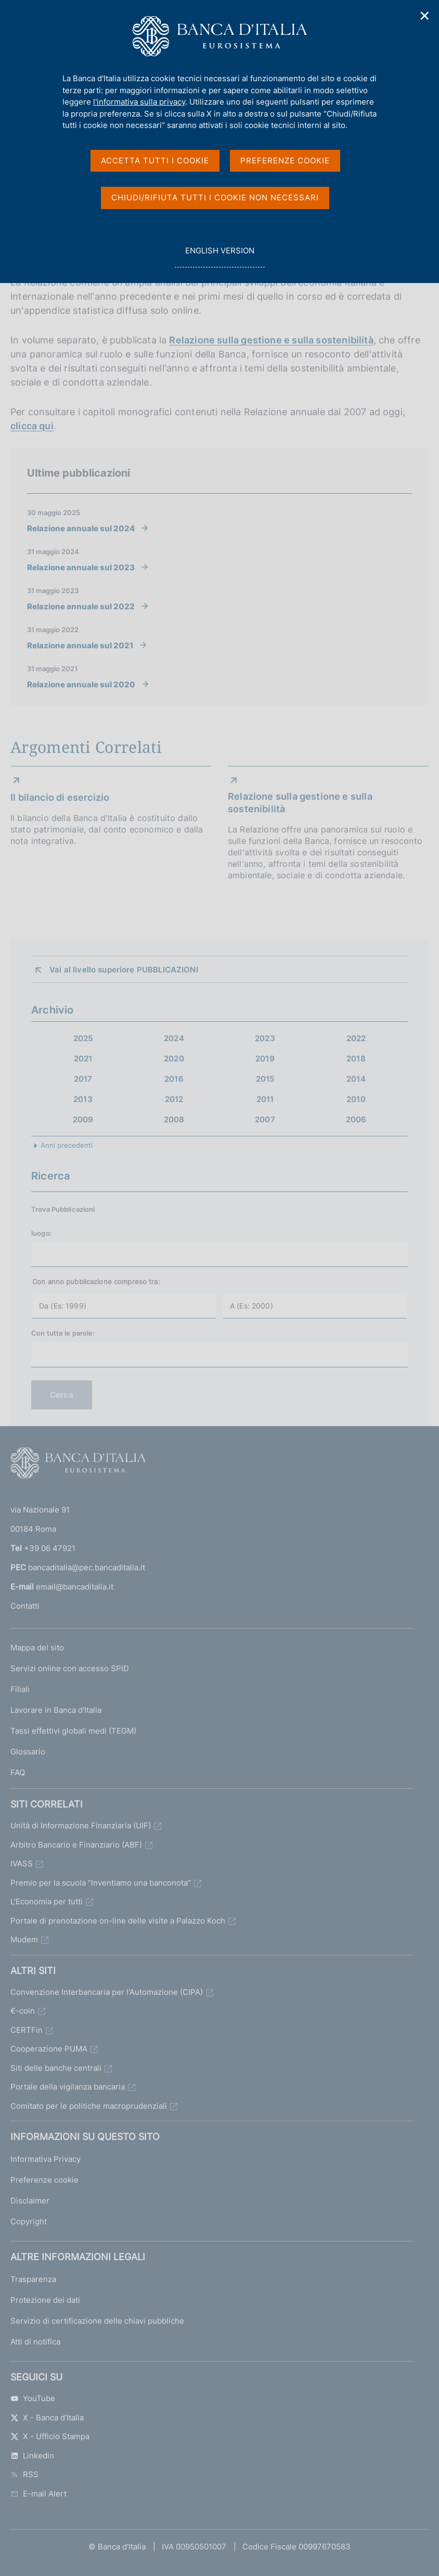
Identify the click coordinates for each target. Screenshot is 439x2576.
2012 (174, 1099)
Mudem (24, 1939)
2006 (356, 1119)
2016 (174, 1079)
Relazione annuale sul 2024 (81, 528)
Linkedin (32, 2455)
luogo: (41, 1233)
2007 (265, 1119)
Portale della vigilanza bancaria (67, 2087)
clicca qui (32, 425)
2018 (356, 1058)
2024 (174, 1038)
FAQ (17, 1772)
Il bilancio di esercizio (59, 797)
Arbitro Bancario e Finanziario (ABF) (76, 1845)
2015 (265, 1079)
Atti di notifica (35, 2342)
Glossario (27, 1752)
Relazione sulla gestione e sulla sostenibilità (271, 340)
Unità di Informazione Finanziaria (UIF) (80, 1825)
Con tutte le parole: (63, 1333)
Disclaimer (29, 2201)
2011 (265, 1099)
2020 (174, 1058)
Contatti (25, 1606)
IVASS (21, 1863)
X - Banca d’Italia (47, 2418)
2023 (265, 1038)
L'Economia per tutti (46, 1901)
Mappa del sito (37, 1647)
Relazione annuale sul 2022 (81, 606)
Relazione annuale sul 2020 (81, 684)
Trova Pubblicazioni (63, 1209)
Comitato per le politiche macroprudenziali (88, 2106)
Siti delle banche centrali (55, 2068)
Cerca (61, 1395)
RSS (24, 2474)
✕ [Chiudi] (425, 16)
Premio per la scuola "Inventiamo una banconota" (100, 1883)
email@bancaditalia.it (74, 1587)
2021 (83, 1058)
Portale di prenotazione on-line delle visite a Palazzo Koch (117, 1921)
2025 (83, 1038)
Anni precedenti (67, 1145)
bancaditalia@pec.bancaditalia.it (86, 1567)
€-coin (22, 2011)
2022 (356, 1038)
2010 (356, 1099)
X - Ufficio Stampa (49, 2436)
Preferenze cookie (44, 2180)
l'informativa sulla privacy (139, 102)
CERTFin (26, 2030)
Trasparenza (33, 2279)
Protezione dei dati (45, 2300)
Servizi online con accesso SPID (69, 1668)
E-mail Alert (38, 2493)
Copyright (28, 2221)
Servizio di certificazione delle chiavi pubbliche (97, 2321)
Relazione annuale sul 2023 (81, 567)
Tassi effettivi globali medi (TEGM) (73, 1731)
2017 (83, 1079)
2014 (356, 1079)
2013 (83, 1099)
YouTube (32, 2398)
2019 (265, 1058)
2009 (83, 1119)
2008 (174, 1119)
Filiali (20, 1689)
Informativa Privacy (45, 2159)
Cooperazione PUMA (48, 2049)
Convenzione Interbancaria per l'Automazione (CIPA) (106, 1992)
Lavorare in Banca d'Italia (55, 1710)
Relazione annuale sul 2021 (80, 645)
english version (219, 256)
